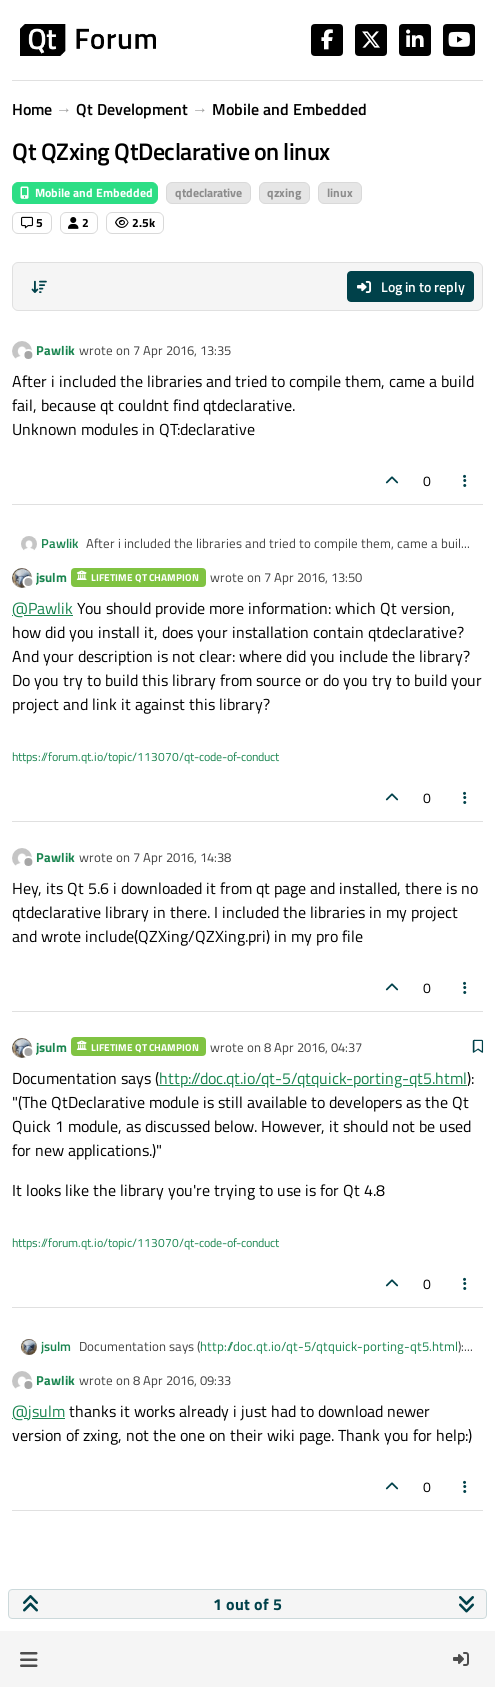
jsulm (51, 577)
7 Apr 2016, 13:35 (182, 350)
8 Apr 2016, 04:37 (313, 1047)
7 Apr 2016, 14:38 (182, 857)
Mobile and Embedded (85, 192)
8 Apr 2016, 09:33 (182, 1380)
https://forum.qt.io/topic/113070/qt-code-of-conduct (145, 756)
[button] (28, 1659)
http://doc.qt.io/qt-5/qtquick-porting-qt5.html (313, 1078)
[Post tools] (466, 480)
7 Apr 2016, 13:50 (313, 577)
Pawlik (55, 350)
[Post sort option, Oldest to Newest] (39, 287)
